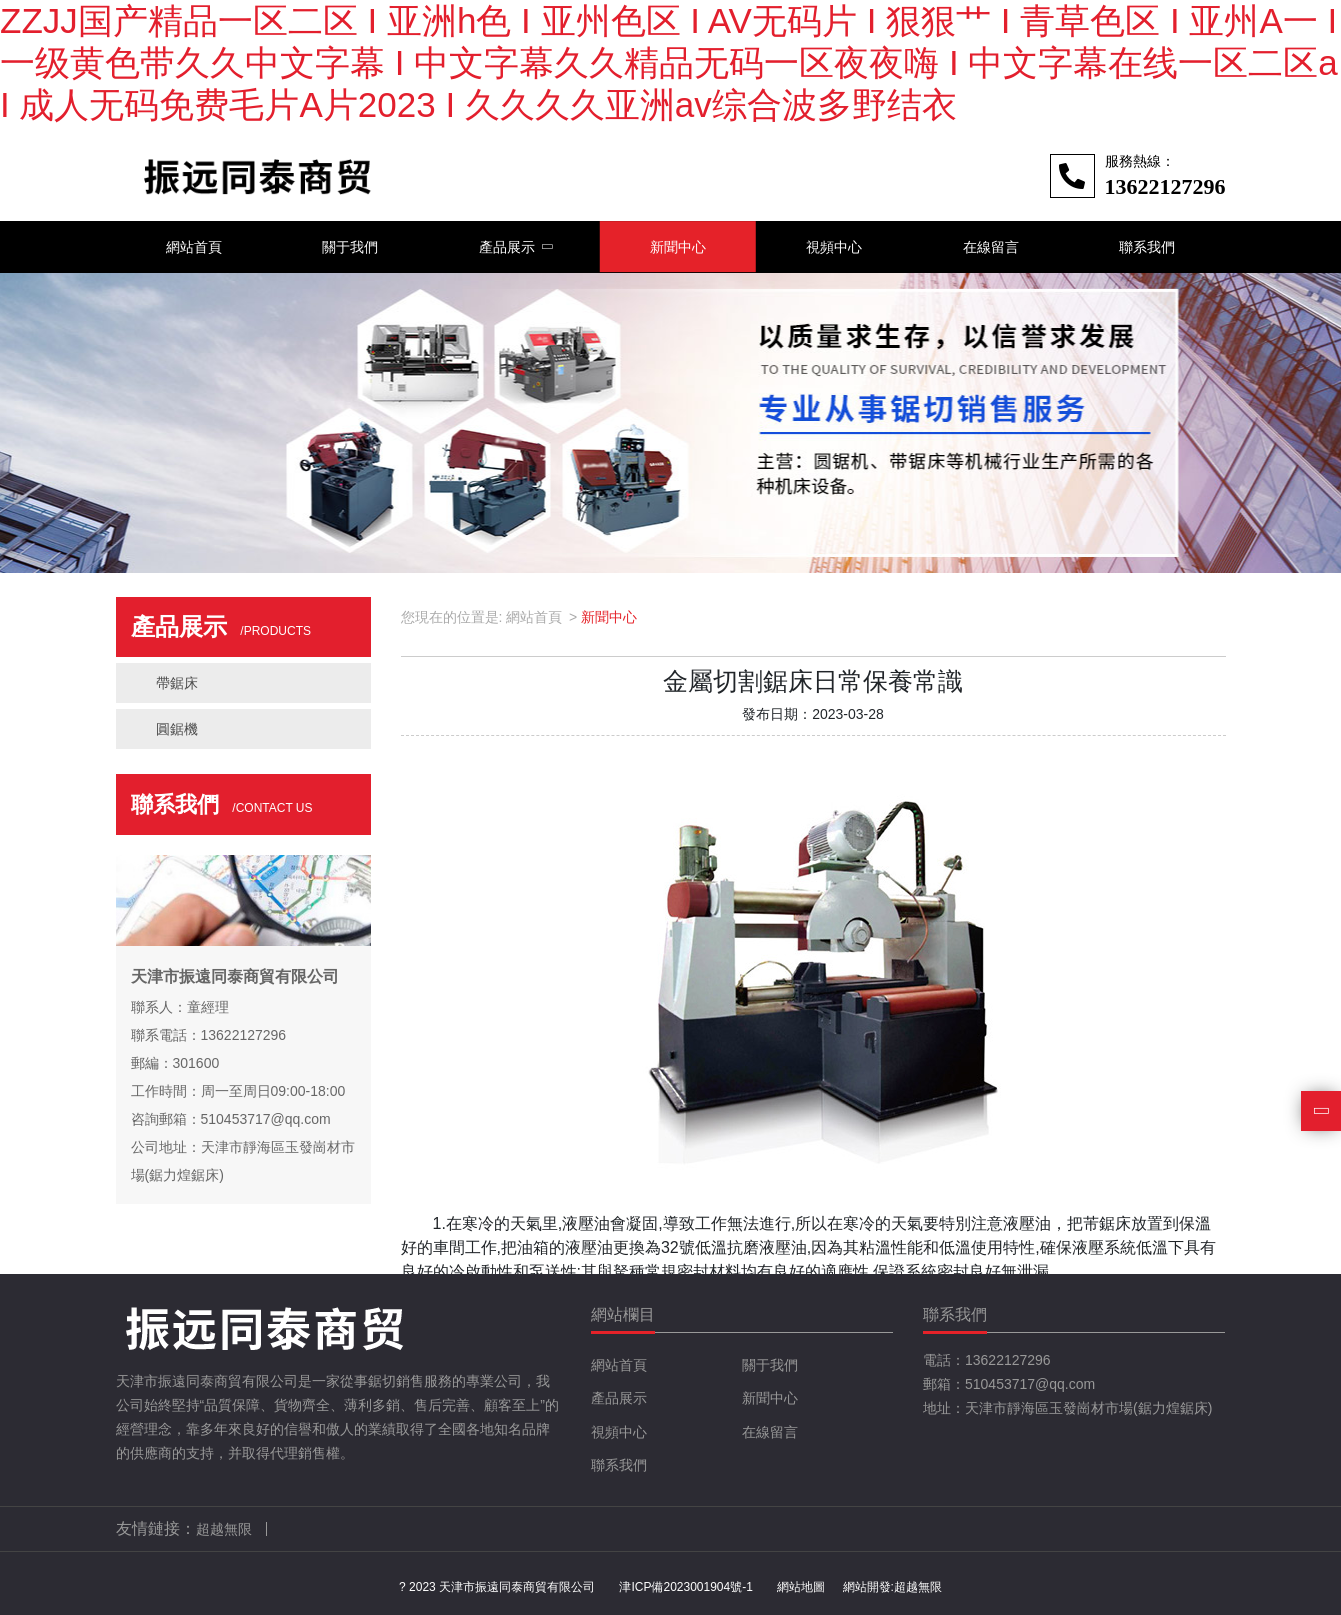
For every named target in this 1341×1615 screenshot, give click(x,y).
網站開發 (867, 1587)
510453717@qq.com (1030, 1384)
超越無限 (918, 1587)
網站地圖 (801, 1587)
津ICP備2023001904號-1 (685, 1587)
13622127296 (1008, 1360)
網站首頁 (534, 617)
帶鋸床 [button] (177, 683)
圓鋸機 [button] (177, 729)
